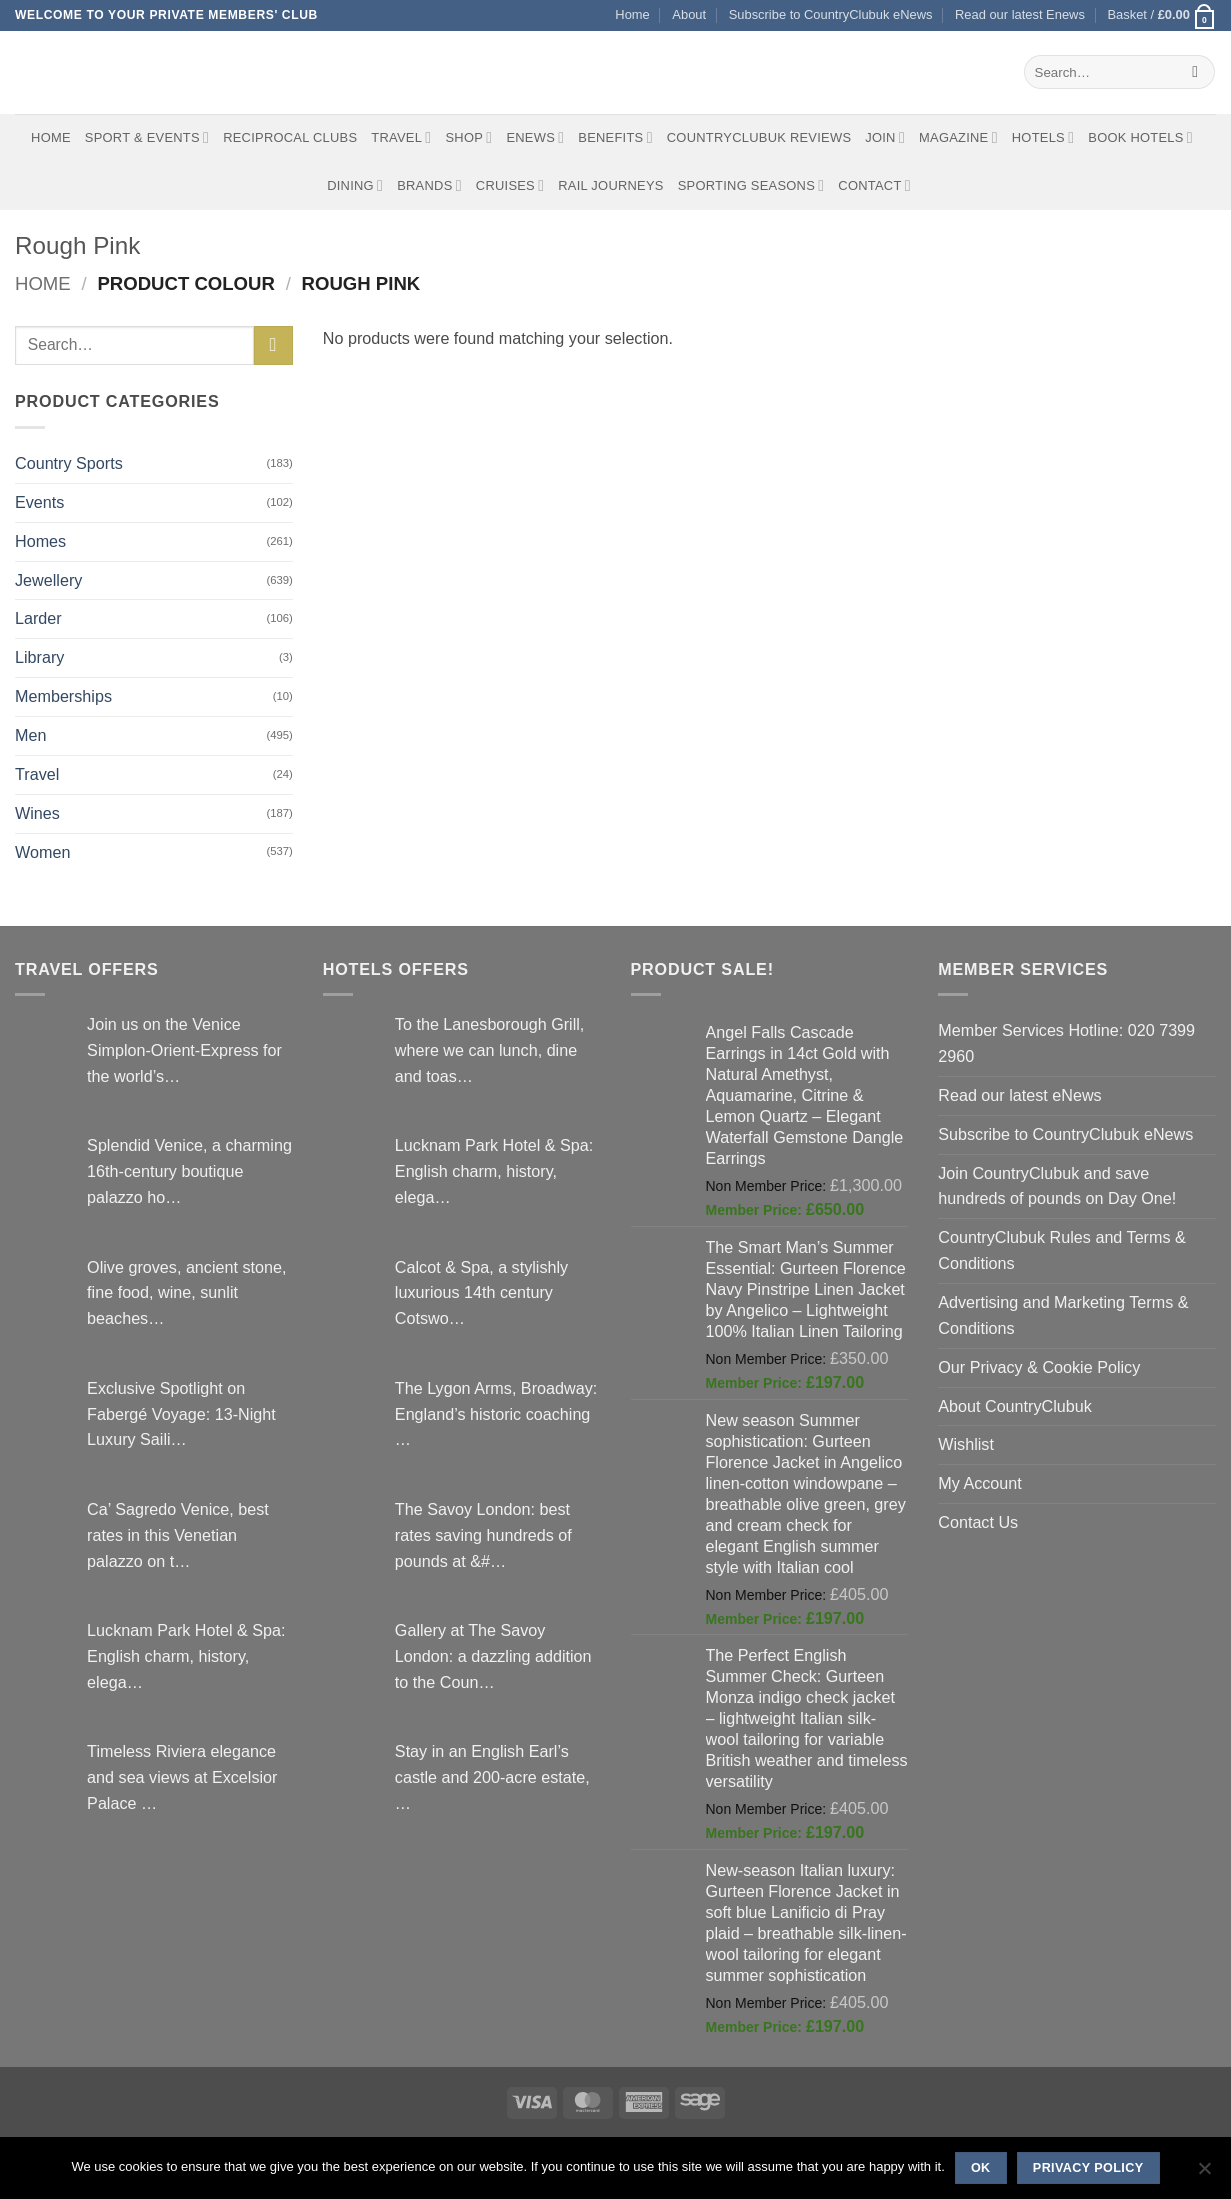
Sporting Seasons (751, 185)
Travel (401, 137)
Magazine (958, 137)
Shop (468, 137)
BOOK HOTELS (1140, 137)
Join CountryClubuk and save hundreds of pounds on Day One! (1057, 1186)
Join (885, 137)
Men (30, 735)
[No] (1204, 2174)
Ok (981, 2168)
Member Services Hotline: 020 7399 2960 (1066, 1043)
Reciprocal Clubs (290, 137)
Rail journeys (610, 185)
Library (39, 657)
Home (632, 14)
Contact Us (978, 1522)
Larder (38, 618)
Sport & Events (147, 137)
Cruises (510, 185)
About (689, 14)
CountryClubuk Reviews (759, 137)
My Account (980, 1483)
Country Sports (69, 463)
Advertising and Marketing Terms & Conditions (1063, 1315)
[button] (1161, 15)
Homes (40, 541)
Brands (429, 185)
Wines (37, 813)
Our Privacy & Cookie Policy (1039, 1367)
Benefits (615, 137)
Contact (874, 185)
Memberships (63, 696)
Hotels (1043, 137)
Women (42, 852)
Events (39, 502)
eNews (535, 137)
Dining (355, 185)
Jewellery (48, 580)
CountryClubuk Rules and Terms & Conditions (1062, 1250)
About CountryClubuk (1015, 1406)
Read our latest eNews (1019, 1095)
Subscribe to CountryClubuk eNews (831, 14)
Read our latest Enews (1020, 14)
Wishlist (966, 1444)
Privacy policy (1088, 2168)
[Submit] (1195, 72)
